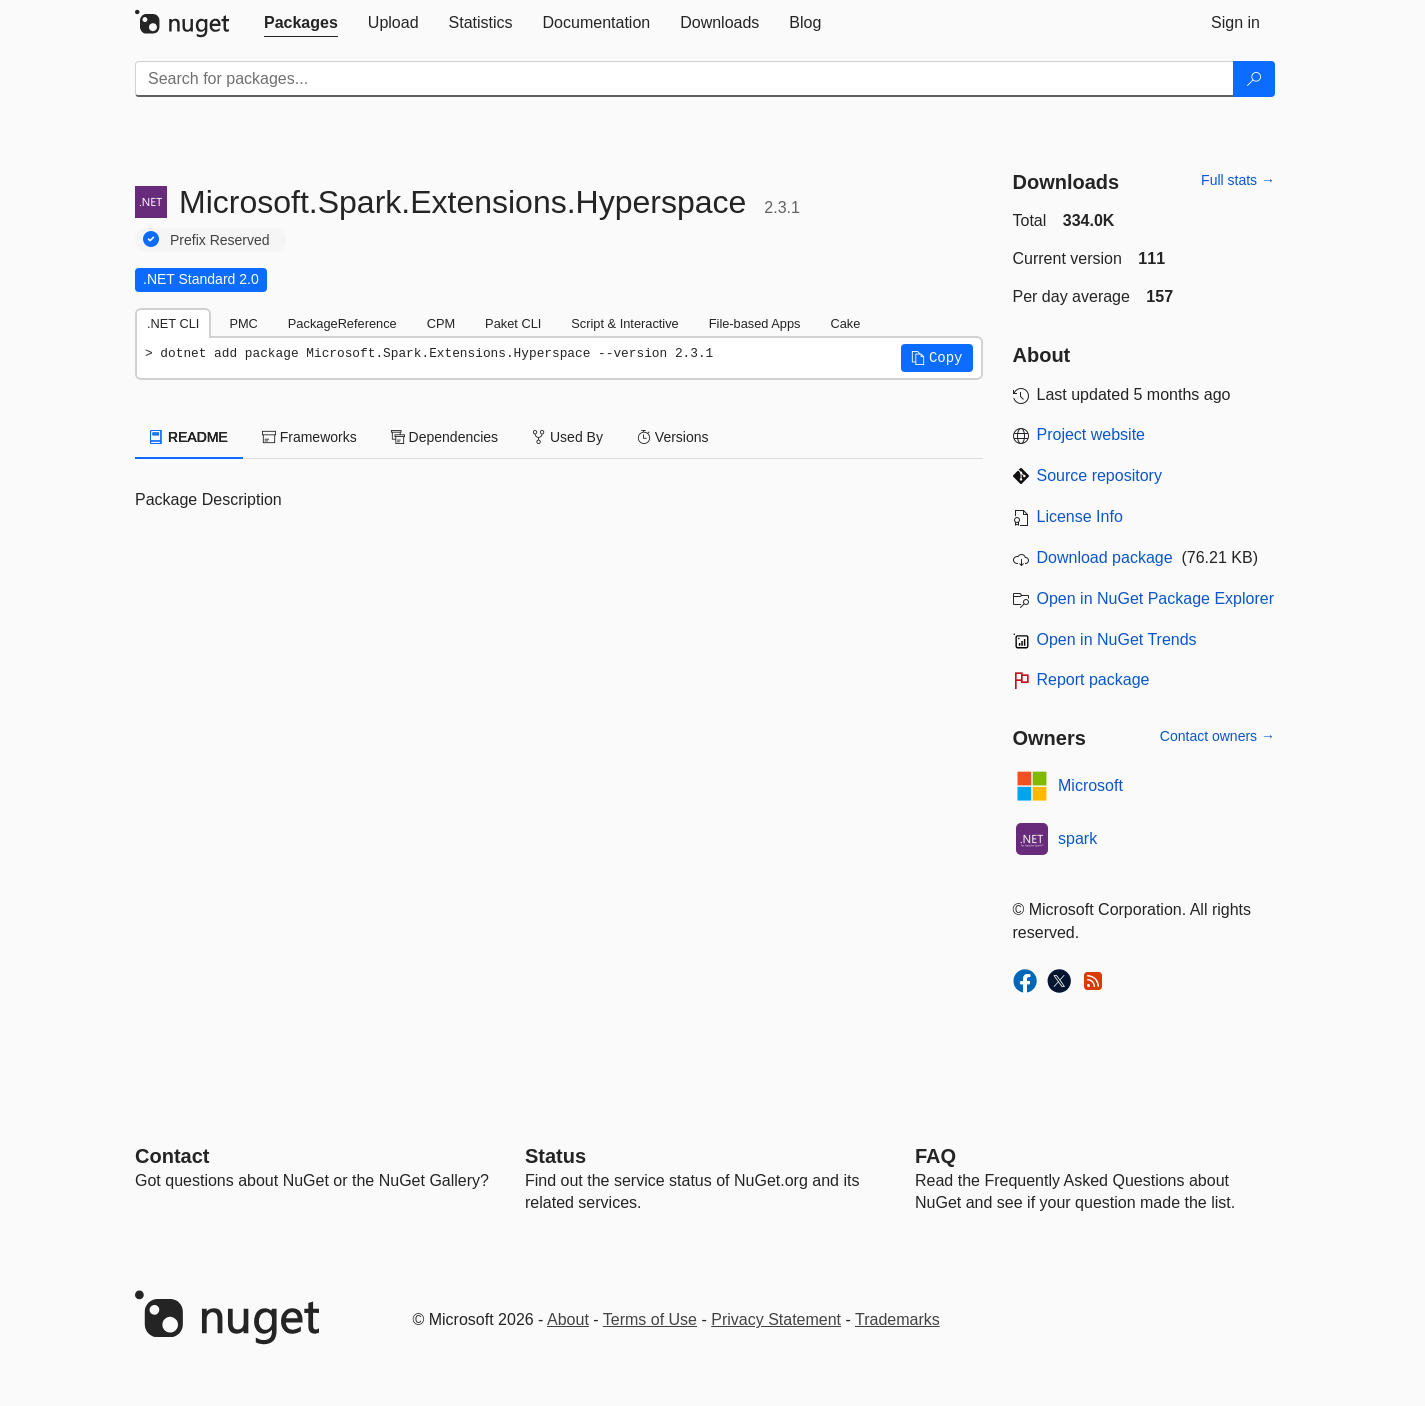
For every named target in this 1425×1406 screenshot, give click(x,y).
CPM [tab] (441, 323)
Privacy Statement (776, 1319)
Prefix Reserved (220, 240)
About (568, 1319)
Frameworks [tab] (309, 437)
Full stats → (1238, 180)
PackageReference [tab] (342, 323)
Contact (172, 1156)
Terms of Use (650, 1319)
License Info (1080, 516)
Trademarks (897, 1319)
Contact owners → (1217, 736)
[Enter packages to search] (684, 79)
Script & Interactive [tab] (624, 323)
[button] (937, 358)
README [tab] (189, 437)
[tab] (301, 23)
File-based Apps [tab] (755, 323)
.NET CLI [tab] (173, 323)
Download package (1105, 557)
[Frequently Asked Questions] (935, 1156)
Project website (1091, 434)
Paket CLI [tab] (513, 323)
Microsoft (1090, 785)
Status (555, 1156)
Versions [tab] (673, 437)
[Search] (1254, 79)
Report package (1093, 679)
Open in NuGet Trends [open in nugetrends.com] (1117, 639)
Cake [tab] (845, 323)
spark (1077, 838)
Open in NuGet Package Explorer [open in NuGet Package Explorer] (1155, 598)
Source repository (1099, 475)
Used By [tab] (567, 437)
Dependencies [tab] (444, 437)
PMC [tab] (243, 323)
